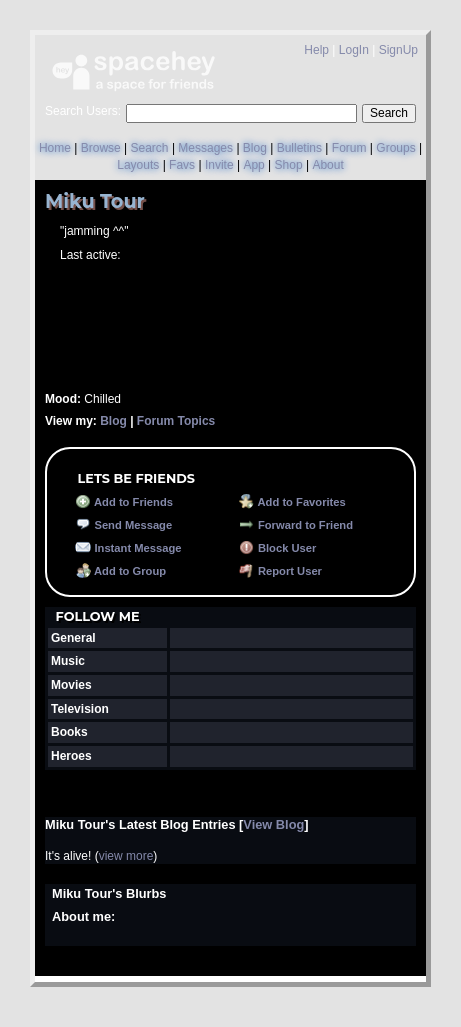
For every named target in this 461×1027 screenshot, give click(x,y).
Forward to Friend (296, 525)
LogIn (354, 50)
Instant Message (128, 548)
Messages (205, 148)
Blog (255, 148)
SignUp (398, 50)
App (253, 165)
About (327, 165)
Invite (219, 165)
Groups (395, 148)
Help (316, 50)
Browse (101, 148)
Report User (280, 571)
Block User (278, 548)
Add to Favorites (292, 502)
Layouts (138, 165)
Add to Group (120, 571)
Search (389, 113)
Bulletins (299, 148)
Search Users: (83, 111)
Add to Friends (124, 502)
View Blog (273, 824)
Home (55, 148)
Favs (182, 165)
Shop (289, 165)
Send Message (123, 525)
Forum (349, 148)
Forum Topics (176, 421)
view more (126, 856)
